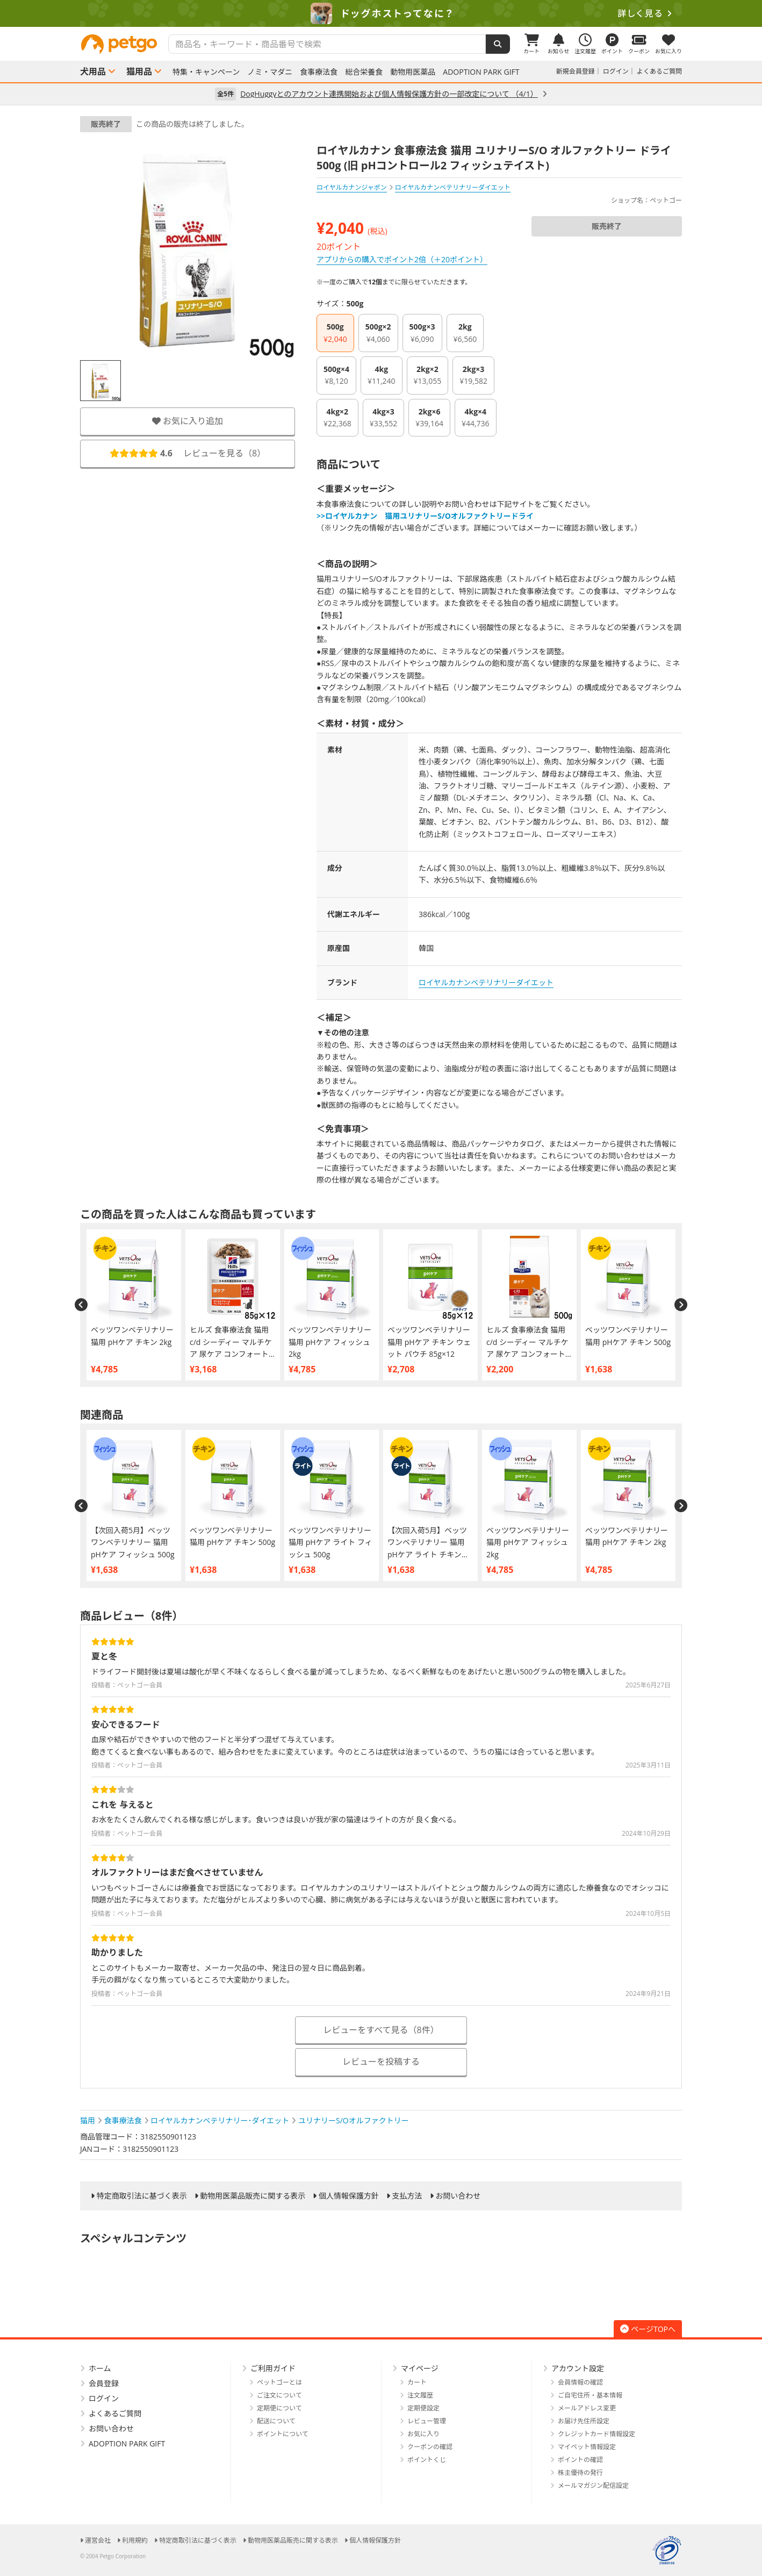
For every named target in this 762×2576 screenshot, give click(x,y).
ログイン (616, 71)
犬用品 (93, 71)
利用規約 (135, 2540)
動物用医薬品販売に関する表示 (252, 2196)
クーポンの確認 (429, 2446)
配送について (276, 2420)
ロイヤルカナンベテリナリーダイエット (486, 982)
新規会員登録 (575, 71)
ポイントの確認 (580, 2459)
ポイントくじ (426, 2459)
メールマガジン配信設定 (593, 2485)
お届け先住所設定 (583, 2420)
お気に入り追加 (187, 421)
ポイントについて (282, 2433)
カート (417, 2382)
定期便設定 (423, 2408)
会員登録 (104, 2383)
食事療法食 (318, 72)
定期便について (279, 2408)
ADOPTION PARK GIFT (481, 72)
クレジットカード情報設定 (596, 2433)
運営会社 (98, 2540)
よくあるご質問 (659, 71)
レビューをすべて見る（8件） (380, 2030)
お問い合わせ (457, 2196)
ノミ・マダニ (269, 72)
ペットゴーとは (279, 2382)
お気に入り (423, 2433)
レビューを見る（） (187, 453)
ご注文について (279, 2395)
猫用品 (139, 71)
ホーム (100, 2368)
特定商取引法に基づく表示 (142, 2196)
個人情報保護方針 (349, 2196)
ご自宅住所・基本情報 (590, 2395)
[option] (381, 13)
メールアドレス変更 (587, 2408)
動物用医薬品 (412, 72)
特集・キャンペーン (206, 72)
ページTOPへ (647, 2329)
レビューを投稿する (381, 2061)
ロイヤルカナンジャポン (352, 187)
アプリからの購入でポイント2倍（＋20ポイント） (402, 259)
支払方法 (407, 2196)
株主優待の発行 (580, 2472)
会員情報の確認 (580, 2382)
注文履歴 (420, 2395)
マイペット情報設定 (587, 2446)
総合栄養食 (364, 72)
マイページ (419, 2368)
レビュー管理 (426, 2420)
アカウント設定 (577, 2368)
